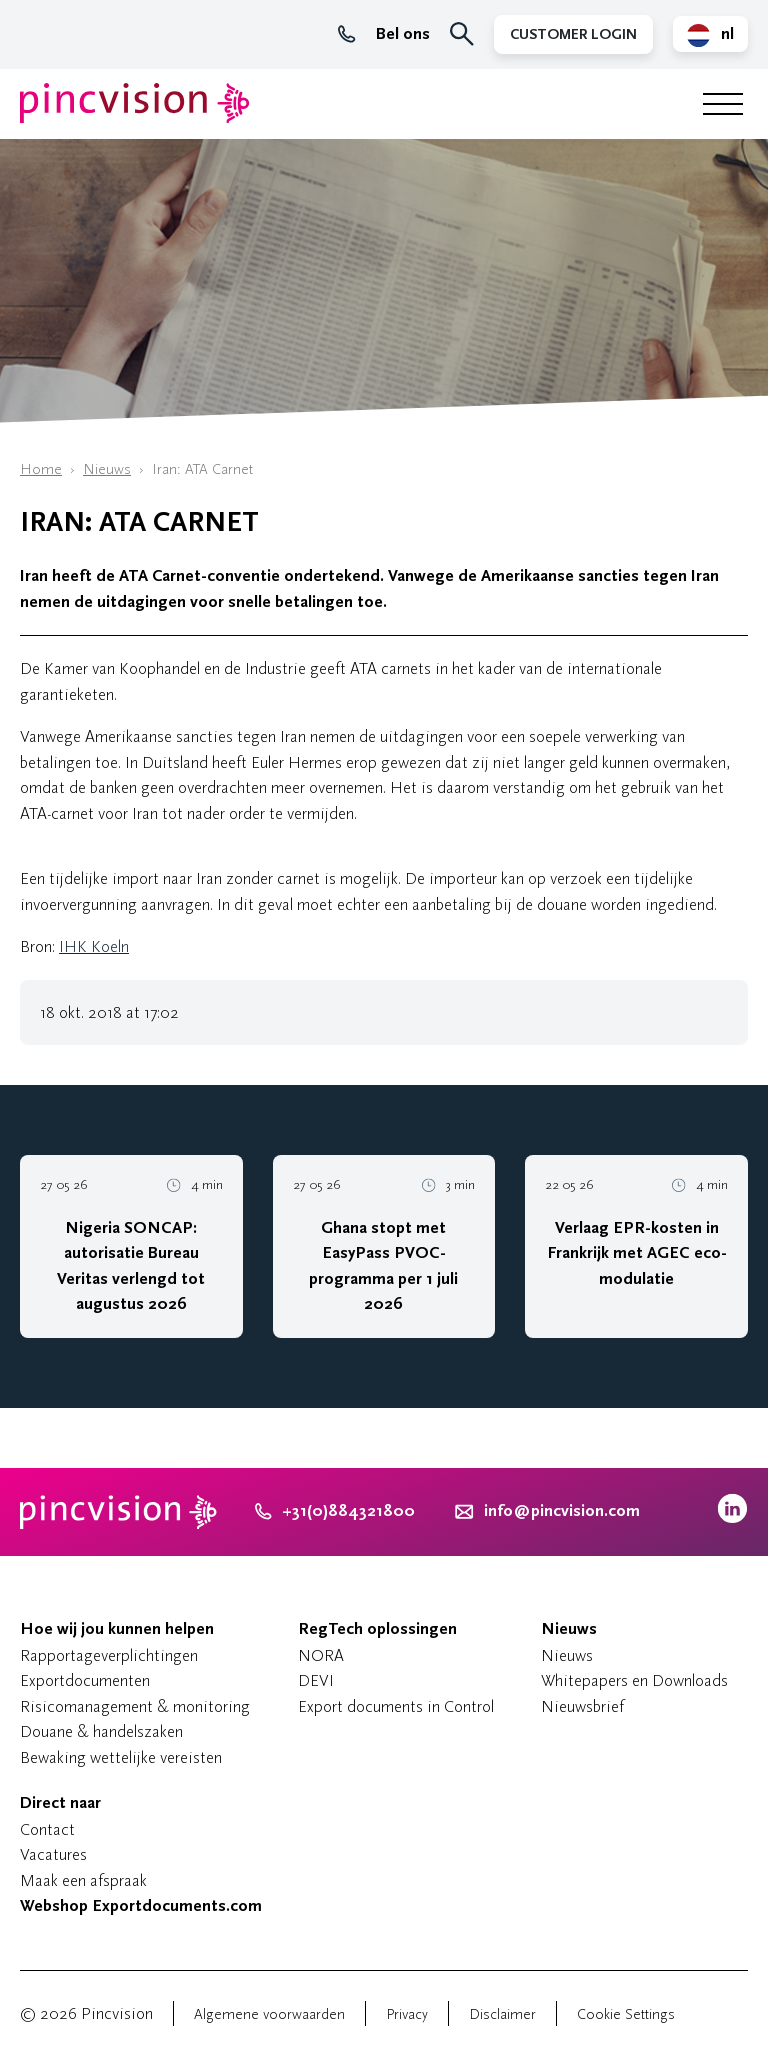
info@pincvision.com (562, 1511)
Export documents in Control (396, 1706)
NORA (321, 1655)
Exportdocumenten (85, 1680)
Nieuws (107, 469)
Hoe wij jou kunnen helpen (117, 1629)
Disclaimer (502, 2014)
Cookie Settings (626, 2014)
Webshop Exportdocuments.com (141, 1906)
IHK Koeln (94, 946)
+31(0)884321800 (335, 1511)
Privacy (407, 2014)
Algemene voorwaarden (269, 2014)
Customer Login (573, 34)
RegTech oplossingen (377, 1629)
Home (41, 469)
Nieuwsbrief (582, 1706)
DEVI (316, 1680)
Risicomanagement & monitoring (135, 1706)
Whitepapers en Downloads (634, 1680)
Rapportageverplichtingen (109, 1655)
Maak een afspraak (83, 1880)
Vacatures (53, 1854)
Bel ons (384, 34)
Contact (47, 1829)
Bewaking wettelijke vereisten (121, 1757)
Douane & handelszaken (101, 1731)
